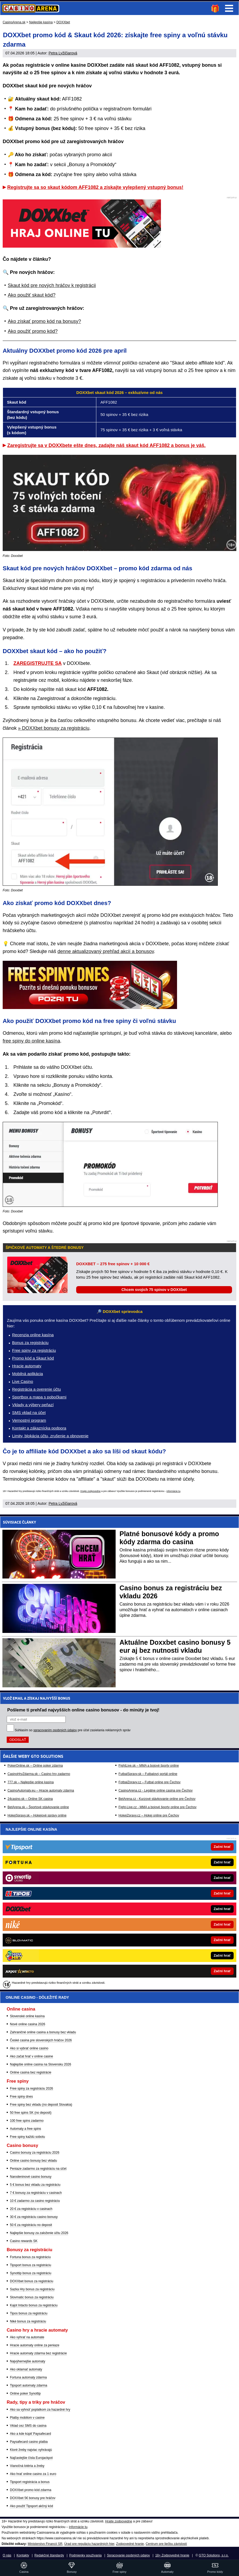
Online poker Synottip (25, 2393)
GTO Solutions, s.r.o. (214, 2555)
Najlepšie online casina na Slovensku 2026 (40, 2064)
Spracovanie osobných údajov (128, 2555)
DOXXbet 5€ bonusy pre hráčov (32, 2498)
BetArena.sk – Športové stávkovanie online (38, 1807)
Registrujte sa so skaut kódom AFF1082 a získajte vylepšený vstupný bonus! (95, 187)
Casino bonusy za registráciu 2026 (34, 2152)
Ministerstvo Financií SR (45, 2544)
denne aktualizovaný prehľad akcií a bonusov (105, 951)
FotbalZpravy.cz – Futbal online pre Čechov (150, 1782)
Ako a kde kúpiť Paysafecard (30, 2434)
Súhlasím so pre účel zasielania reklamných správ (73, 1730)
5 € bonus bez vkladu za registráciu (35, 2185)
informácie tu (174, 1491)
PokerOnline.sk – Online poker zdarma (35, 1765)
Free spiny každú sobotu (27, 2137)
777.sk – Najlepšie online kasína (31, 1782)
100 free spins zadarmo (26, 2121)
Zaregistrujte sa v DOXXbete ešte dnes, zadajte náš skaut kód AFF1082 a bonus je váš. (106, 445)
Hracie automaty (26, 1366)
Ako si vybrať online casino (29, 2048)
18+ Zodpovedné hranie (172, 2555)
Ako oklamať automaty (26, 2369)
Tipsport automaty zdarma (28, 2385)
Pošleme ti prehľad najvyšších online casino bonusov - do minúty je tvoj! (83, 1709)
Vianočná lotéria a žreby (27, 2466)
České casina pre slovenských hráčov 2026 (41, 2040)
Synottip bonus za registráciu (30, 2273)
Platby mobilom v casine (27, 2417)
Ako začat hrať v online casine (31, 2056)
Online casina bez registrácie (30, 2072)
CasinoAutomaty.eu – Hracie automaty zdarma (41, 1790)
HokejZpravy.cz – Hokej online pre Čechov (149, 1815)
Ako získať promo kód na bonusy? (44, 321)
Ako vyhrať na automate (27, 2337)
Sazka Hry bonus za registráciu (32, 2289)
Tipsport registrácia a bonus (30, 2482)
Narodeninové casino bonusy (31, 2177)
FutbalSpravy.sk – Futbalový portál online (148, 1774)
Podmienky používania (85, 2555)
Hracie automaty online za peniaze (34, 2345)
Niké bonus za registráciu (28, 2321)
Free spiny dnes (21, 2096)
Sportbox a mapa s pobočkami (39, 1397)
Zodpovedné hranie (130, 2544)
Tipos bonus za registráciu (28, 2313)
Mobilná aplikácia (27, 1373)
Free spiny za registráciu (34, 1350)
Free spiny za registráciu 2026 (31, 2088)
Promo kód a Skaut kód (33, 1358)
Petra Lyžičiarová (63, 53)
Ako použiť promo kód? (33, 331)
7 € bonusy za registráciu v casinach (36, 2193)
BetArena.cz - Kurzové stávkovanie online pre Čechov (157, 1799)
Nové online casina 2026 (27, 2024)
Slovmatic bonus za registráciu (32, 2297)
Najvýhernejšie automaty (27, 2361)
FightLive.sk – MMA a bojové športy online (149, 1765)
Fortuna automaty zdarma (28, 2377)
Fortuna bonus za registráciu (30, 2257)
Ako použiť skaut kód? (32, 295)
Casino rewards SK (24, 2241)
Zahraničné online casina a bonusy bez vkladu (43, 2032)
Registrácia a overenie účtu (36, 1389)
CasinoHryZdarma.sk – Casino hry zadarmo (39, 1774)
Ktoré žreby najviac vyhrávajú (31, 2450)
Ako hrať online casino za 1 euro (33, 2474)
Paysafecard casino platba (29, 2442)
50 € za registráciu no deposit (31, 2225)
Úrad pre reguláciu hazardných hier (89, 2544)
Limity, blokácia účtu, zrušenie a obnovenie (50, 1436)
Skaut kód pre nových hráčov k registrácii (52, 285)
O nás (7, 2555)
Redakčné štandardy (49, 2555)
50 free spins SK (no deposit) (31, 2113)
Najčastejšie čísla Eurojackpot (31, 2458)
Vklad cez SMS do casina (28, 2426)
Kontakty (23, 2555)
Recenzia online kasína (33, 1334)
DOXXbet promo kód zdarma (30, 2490)
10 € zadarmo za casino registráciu (35, 2201)
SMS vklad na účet (29, 1412)
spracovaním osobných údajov (55, 1730)
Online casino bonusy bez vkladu (33, 2160)
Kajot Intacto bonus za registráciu (33, 2305)
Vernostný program (29, 1420)
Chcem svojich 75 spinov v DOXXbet (154, 1289)
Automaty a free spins (25, 2129)
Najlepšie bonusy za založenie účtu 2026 (39, 2233)
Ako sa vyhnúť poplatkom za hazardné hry (40, 2409)
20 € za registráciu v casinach (31, 2209)
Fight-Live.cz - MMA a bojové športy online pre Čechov (158, 1807)
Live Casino (22, 1381)
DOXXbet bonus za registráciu (31, 2281)
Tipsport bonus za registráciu (30, 2265)
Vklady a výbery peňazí (33, 1404)
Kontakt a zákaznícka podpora (39, 1428)
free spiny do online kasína (31, 1041)
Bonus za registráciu (30, 1342)
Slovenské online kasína (27, 2016)
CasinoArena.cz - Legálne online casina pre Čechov (156, 1790)
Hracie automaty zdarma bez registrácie (38, 2353)
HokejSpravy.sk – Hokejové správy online (37, 1815)
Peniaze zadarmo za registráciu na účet (38, 2169)
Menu (229, 8)
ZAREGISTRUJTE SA (37, 663)
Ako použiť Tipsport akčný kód (31, 2506)
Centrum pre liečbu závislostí (166, 2544)
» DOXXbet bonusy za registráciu (53, 728)
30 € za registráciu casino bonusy (34, 2217)
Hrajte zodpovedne (90, 1491)
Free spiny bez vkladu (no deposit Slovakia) (41, 2104)
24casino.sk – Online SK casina (30, 1799)
